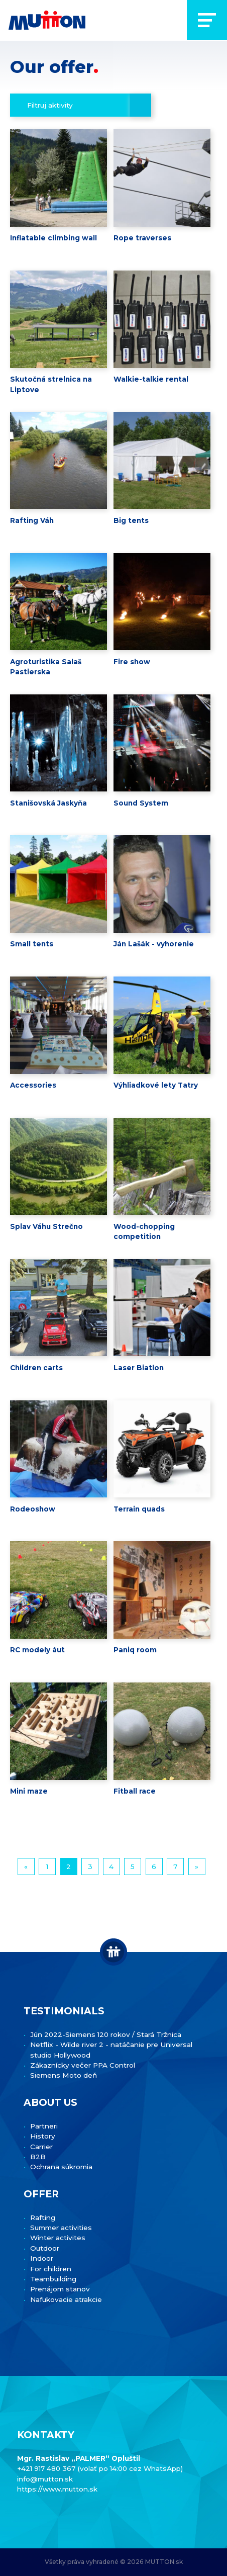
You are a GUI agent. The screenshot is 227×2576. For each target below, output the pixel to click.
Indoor (41, 2258)
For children (50, 2269)
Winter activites (57, 2238)
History (42, 2136)
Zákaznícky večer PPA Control (82, 2065)
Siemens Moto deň (63, 2075)
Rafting (42, 2217)
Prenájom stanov (60, 2289)
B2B (38, 2157)
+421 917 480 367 (47, 2468)
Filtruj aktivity (50, 105)
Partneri (44, 2126)
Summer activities (61, 2228)
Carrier (41, 2147)
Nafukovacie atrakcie (66, 2299)
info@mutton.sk (45, 2479)
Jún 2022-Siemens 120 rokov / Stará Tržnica (105, 2034)
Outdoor (44, 2248)
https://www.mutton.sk (57, 2489)
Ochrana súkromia (61, 2167)
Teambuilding (53, 2279)
